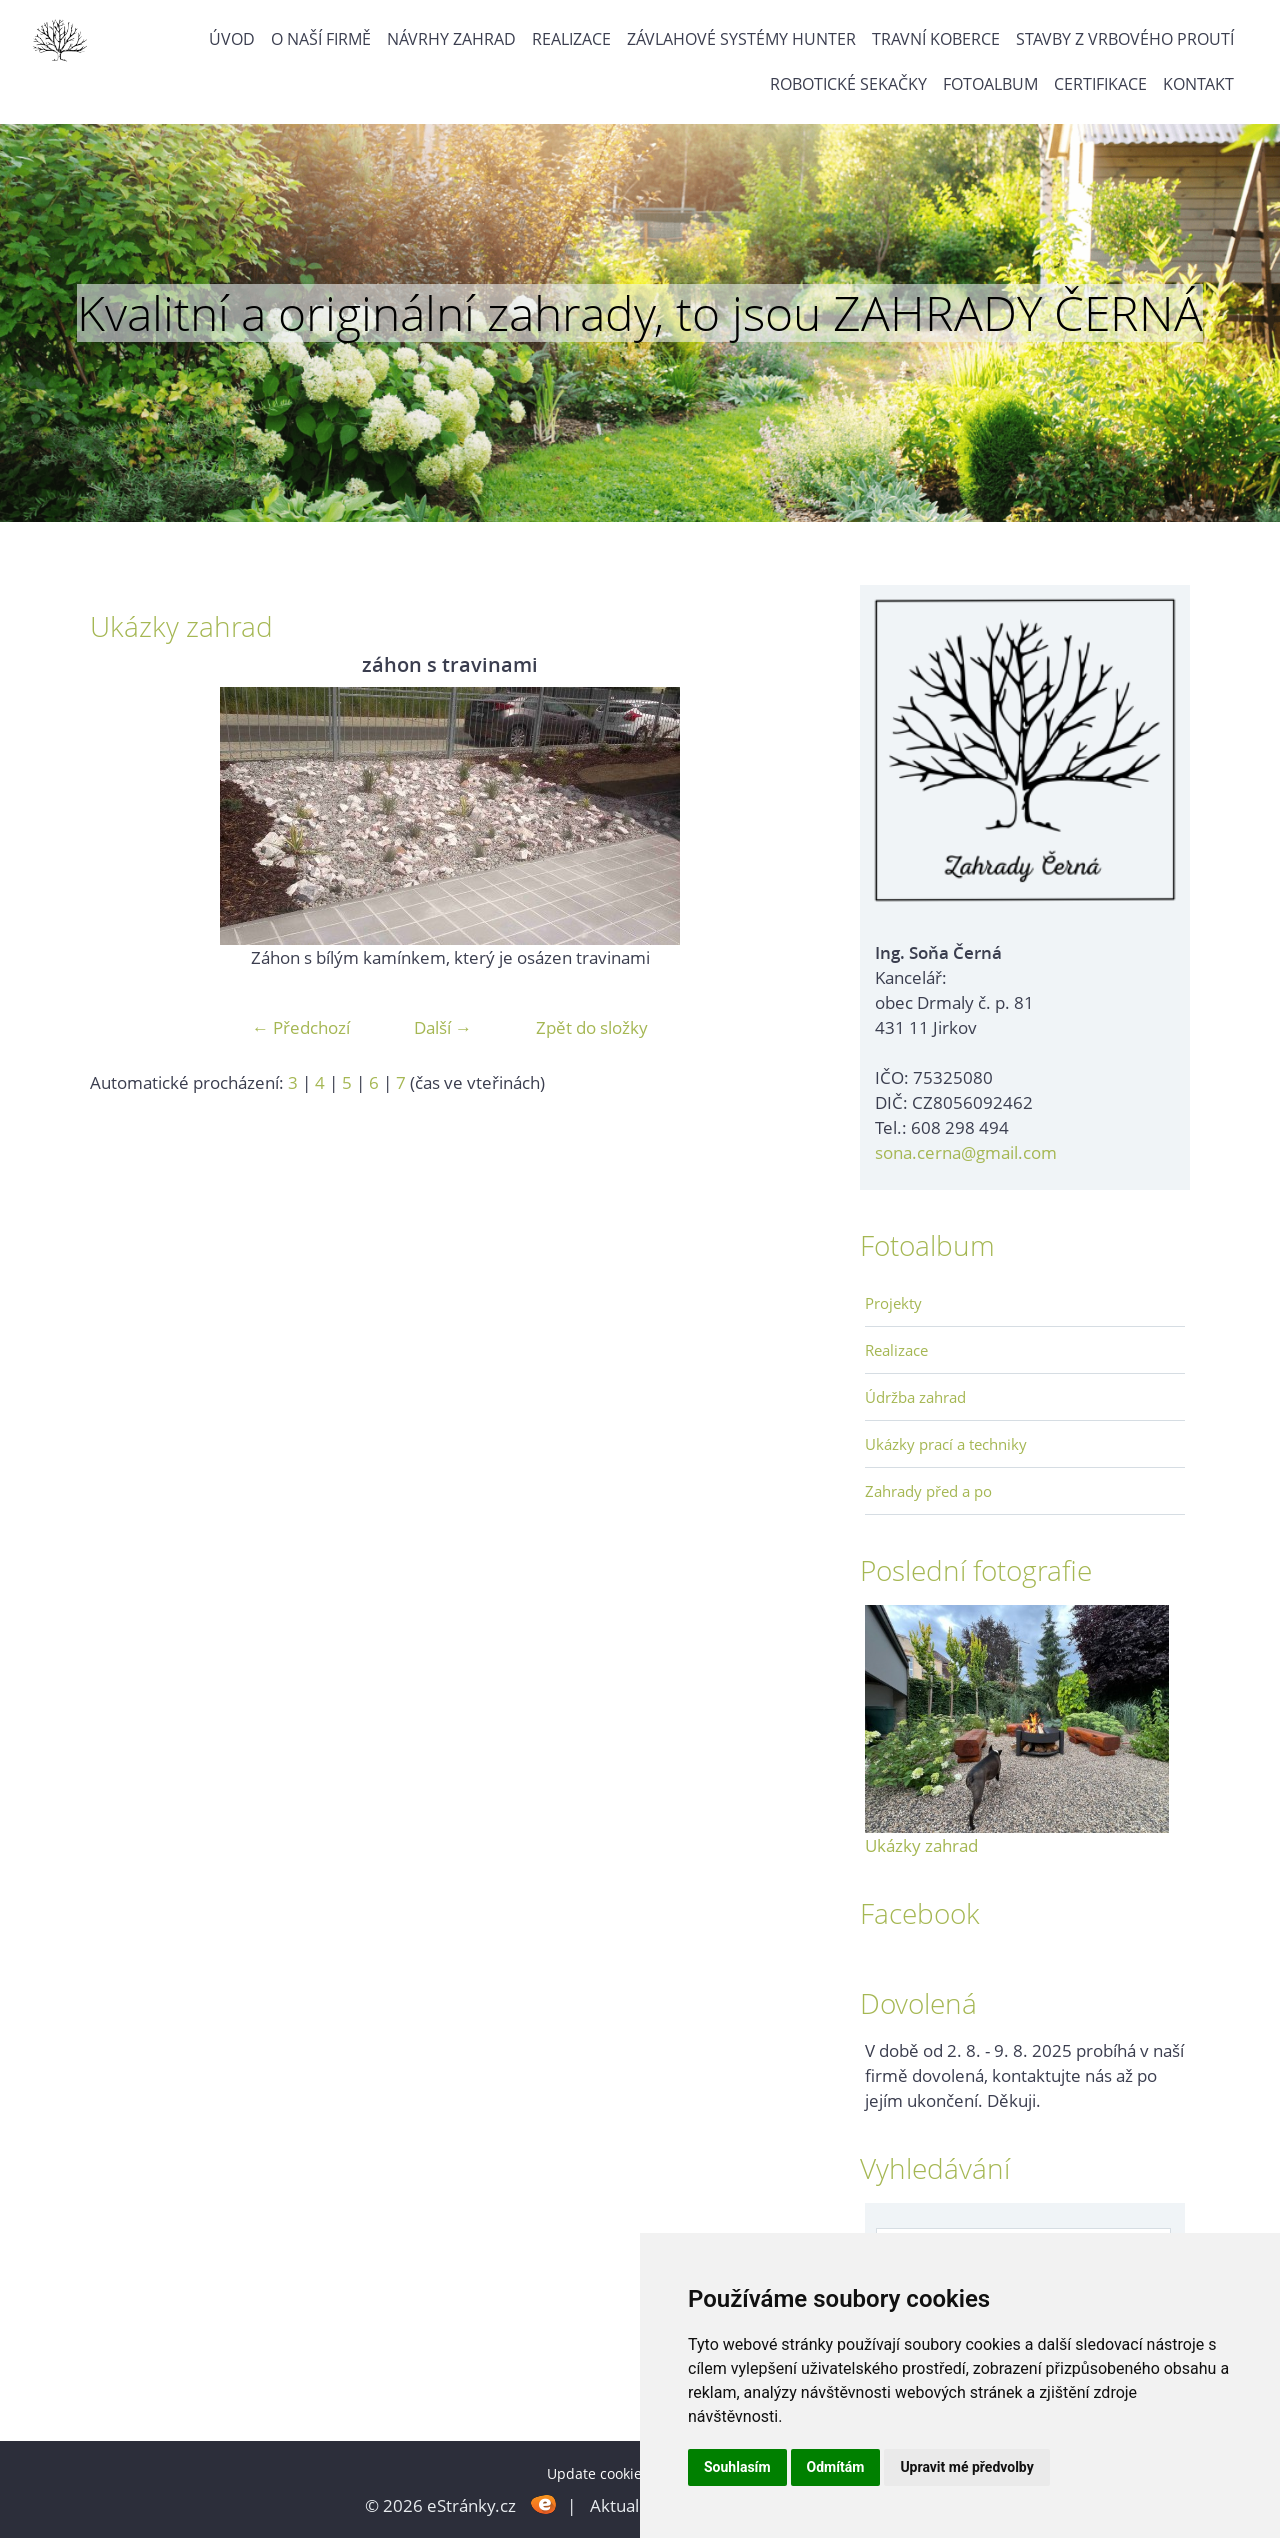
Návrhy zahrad (451, 39)
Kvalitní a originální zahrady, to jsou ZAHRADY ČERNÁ (640, 313)
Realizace (571, 39)
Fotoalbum (990, 84)
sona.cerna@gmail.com (966, 1152)
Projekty (893, 1303)
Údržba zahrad (915, 1397)
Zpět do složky (592, 1027)
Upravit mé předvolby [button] (966, 2467)
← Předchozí (301, 1027)
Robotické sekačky (848, 84)
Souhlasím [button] (737, 2467)
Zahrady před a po (928, 1491)
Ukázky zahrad (921, 1845)
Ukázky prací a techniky (946, 1444)
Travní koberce (936, 39)
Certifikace (1100, 84)
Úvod (232, 39)
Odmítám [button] (836, 2467)
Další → (443, 1027)
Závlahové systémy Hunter (741, 39)
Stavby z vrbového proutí (1125, 39)
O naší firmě (321, 39)
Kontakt (1198, 84)
